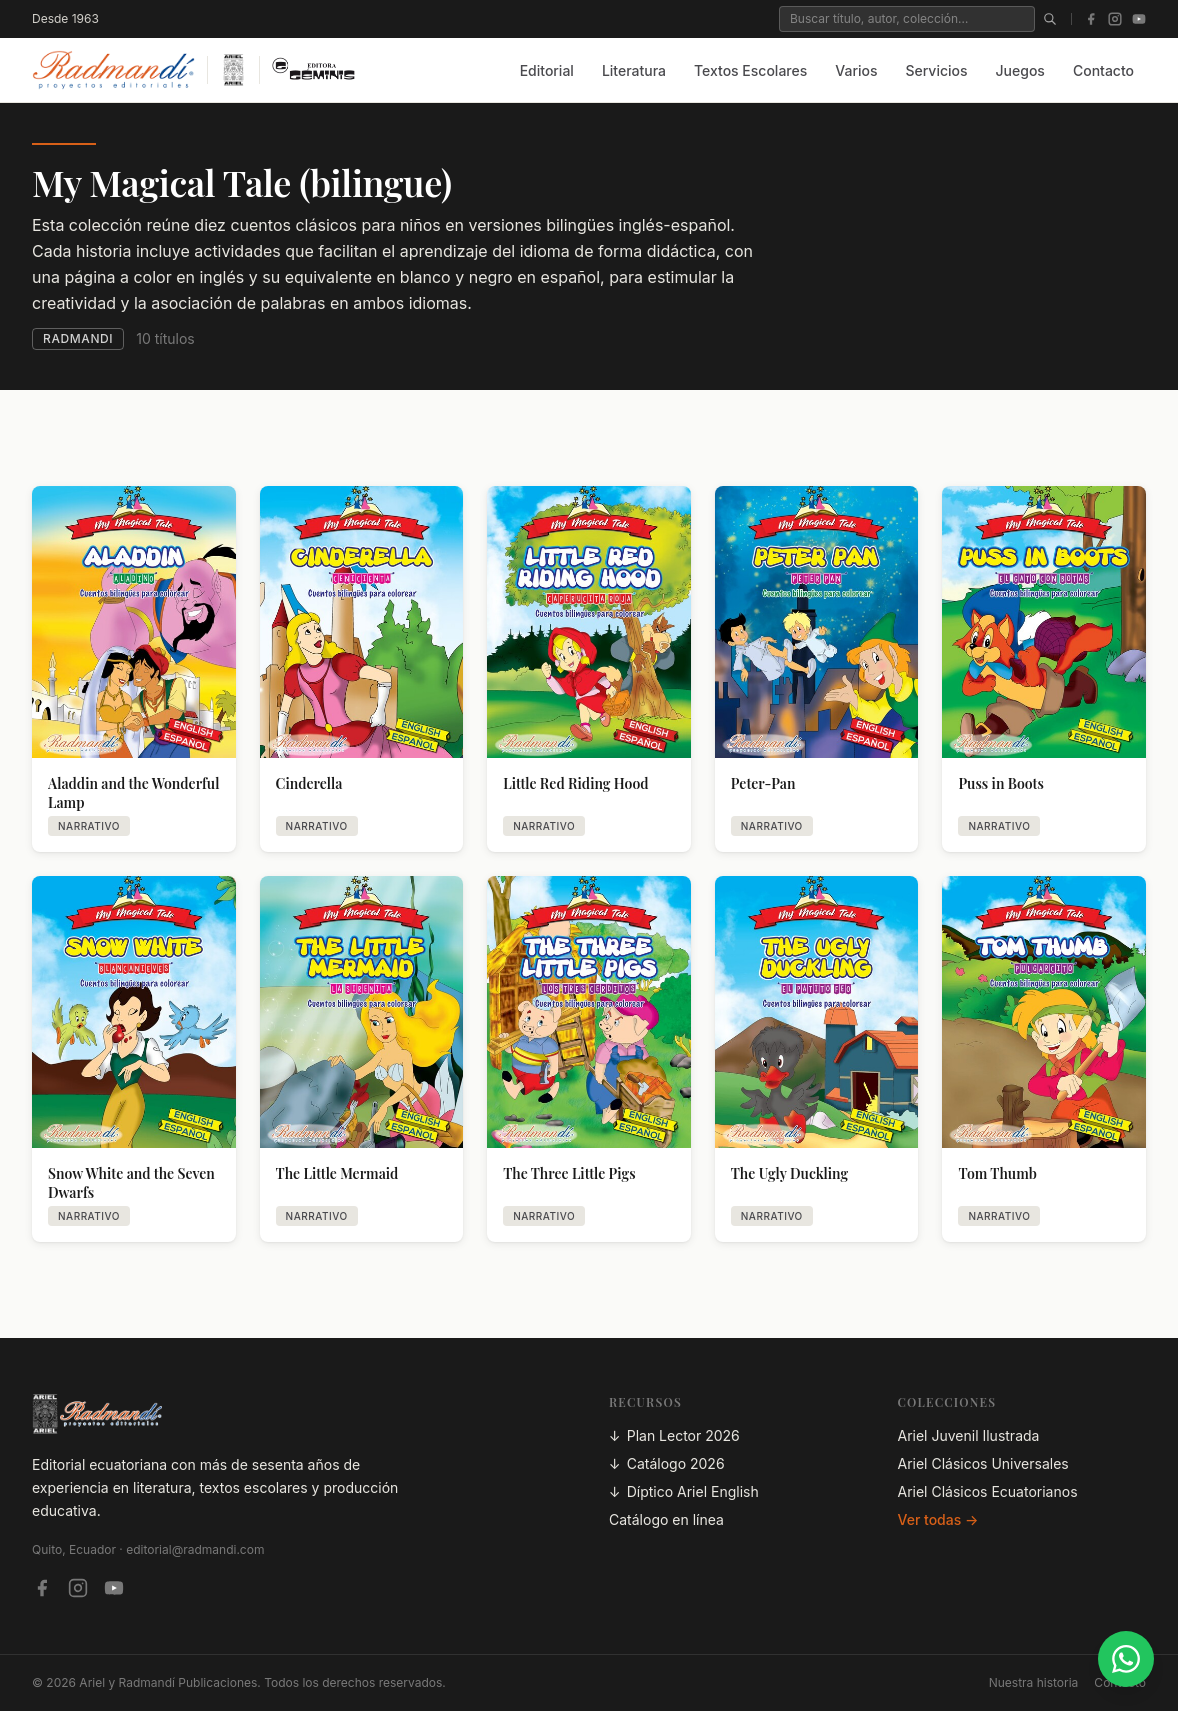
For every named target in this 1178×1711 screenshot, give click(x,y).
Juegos (1020, 70)
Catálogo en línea (666, 1519)
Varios (856, 70)
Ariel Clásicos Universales (983, 1463)
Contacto (1103, 70)
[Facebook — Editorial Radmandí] (42, 1588)
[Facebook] (1091, 19)
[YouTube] (1139, 19)
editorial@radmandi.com (195, 1549)
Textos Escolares (750, 70)
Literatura (634, 70)
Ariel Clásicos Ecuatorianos (988, 1491)
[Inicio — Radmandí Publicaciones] (113, 70)
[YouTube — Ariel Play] (114, 1588)
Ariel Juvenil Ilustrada (969, 1435)
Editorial (547, 70)
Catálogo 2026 (667, 1464)
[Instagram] (1115, 19)
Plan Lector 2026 (674, 1436)
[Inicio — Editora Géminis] (314, 70)
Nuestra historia (1034, 1682)
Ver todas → (938, 1519)
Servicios (936, 70)
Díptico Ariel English (684, 1492)
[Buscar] (1050, 19)
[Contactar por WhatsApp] (1126, 1659)
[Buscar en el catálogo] (907, 19)
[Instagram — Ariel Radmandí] (78, 1588)
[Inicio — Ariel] (233, 70)
